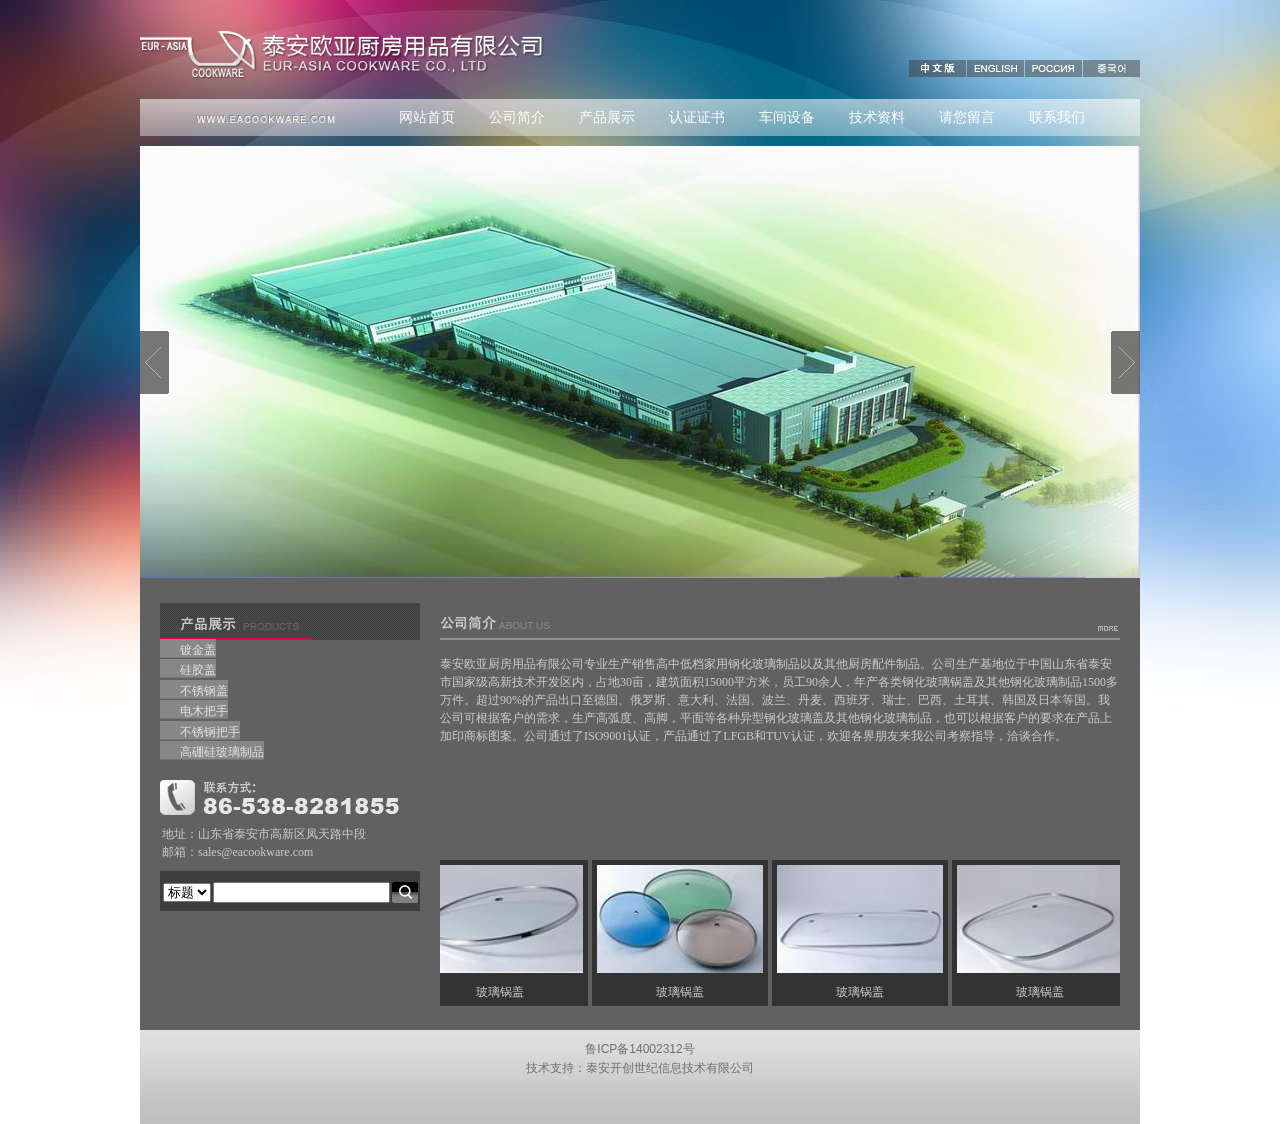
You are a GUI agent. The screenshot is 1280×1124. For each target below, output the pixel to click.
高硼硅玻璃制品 (222, 752)
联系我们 (1057, 117)
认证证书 (697, 117)
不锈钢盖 (204, 691)
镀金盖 (198, 650)
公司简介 (517, 117)
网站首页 (427, 117)
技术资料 (877, 117)
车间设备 (787, 117)
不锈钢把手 (210, 732)
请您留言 (967, 117)
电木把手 (204, 711)
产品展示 (607, 117)
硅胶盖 (198, 670)
